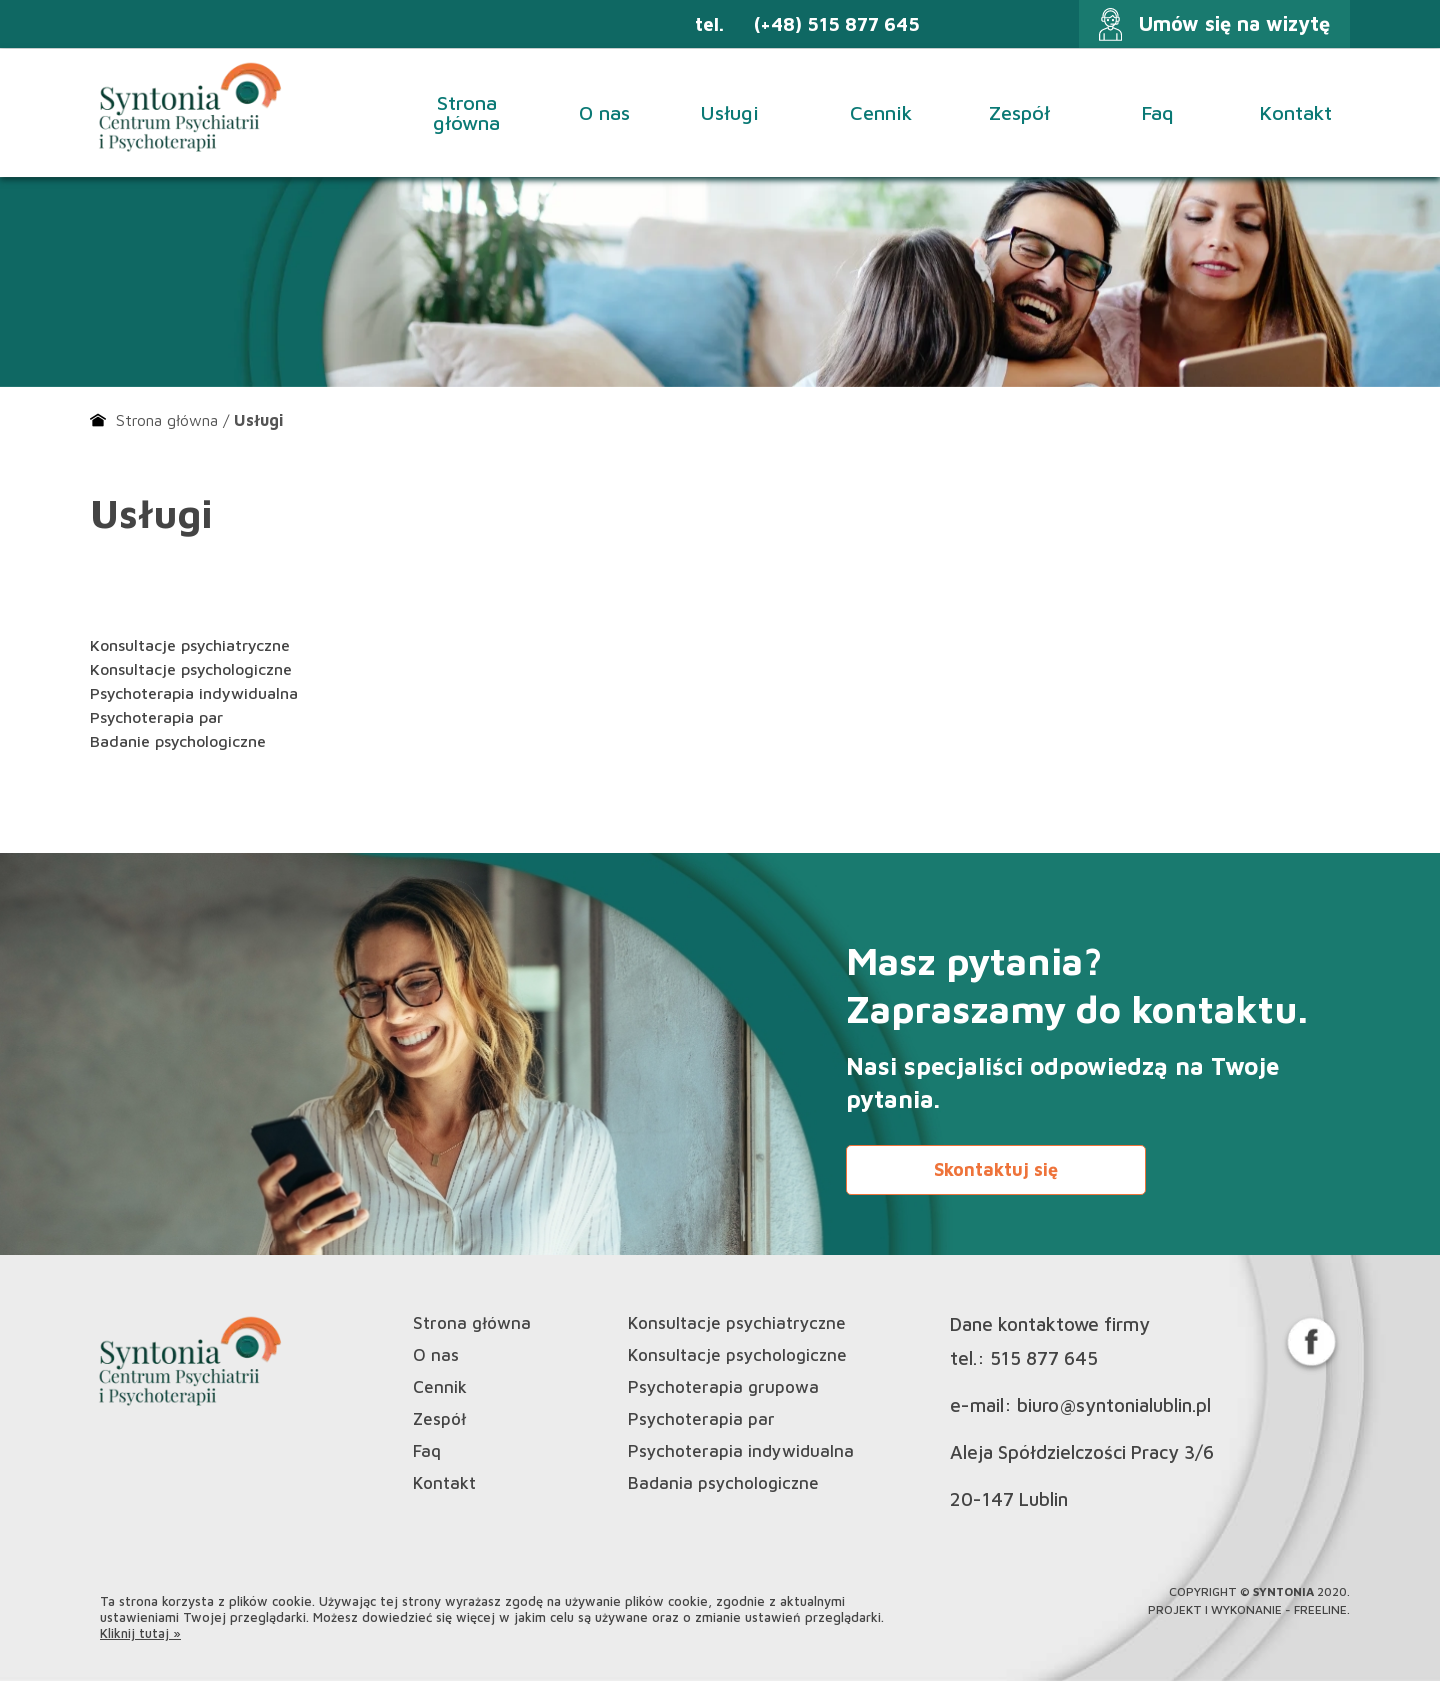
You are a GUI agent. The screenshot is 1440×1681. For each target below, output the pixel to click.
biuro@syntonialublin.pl (1114, 1405)
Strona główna (466, 112)
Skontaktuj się (996, 1169)
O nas (604, 112)
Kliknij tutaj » (140, 1633)
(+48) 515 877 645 (837, 24)
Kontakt (1295, 112)
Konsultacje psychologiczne (191, 669)
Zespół (1019, 112)
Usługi (742, 112)
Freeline (1320, 1610)
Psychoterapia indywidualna (194, 693)
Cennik (881, 112)
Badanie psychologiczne (178, 741)
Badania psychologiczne (723, 1483)
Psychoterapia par (156, 717)
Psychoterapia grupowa (723, 1387)
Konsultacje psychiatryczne (190, 645)
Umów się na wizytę (1234, 23)
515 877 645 (1044, 1358)
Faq (1157, 112)
